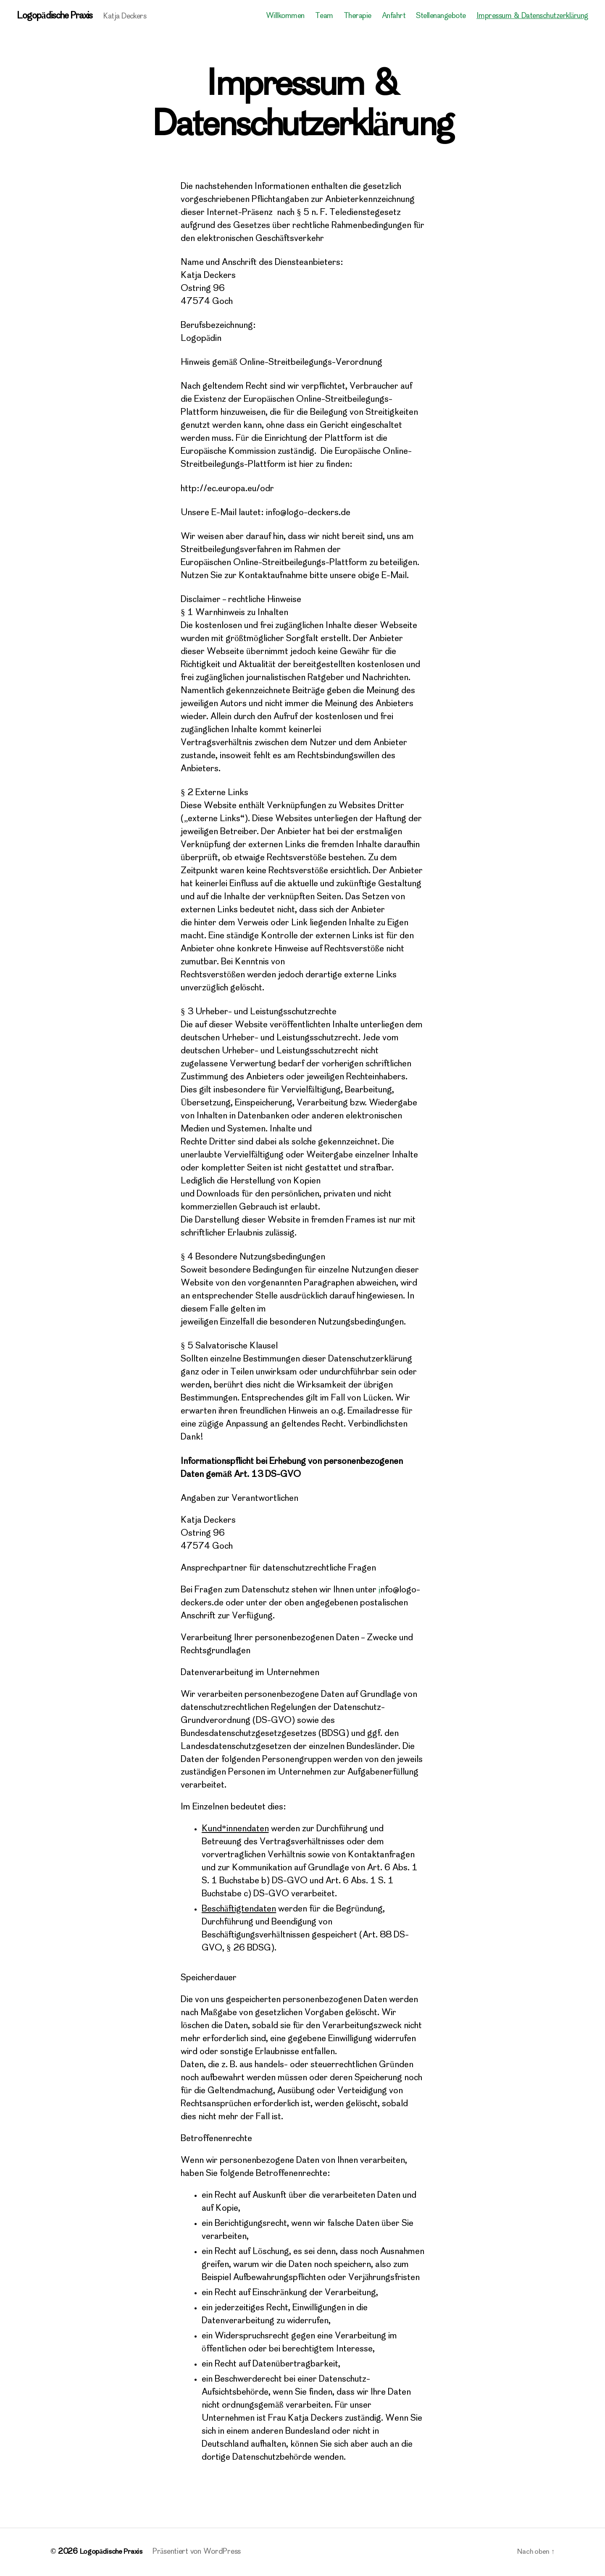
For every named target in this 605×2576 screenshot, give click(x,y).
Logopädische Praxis (57, 17)
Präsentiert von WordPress (200, 2552)
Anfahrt (394, 17)
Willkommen (285, 17)
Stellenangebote (441, 17)
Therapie (357, 17)
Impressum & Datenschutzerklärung (532, 17)
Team (324, 17)
